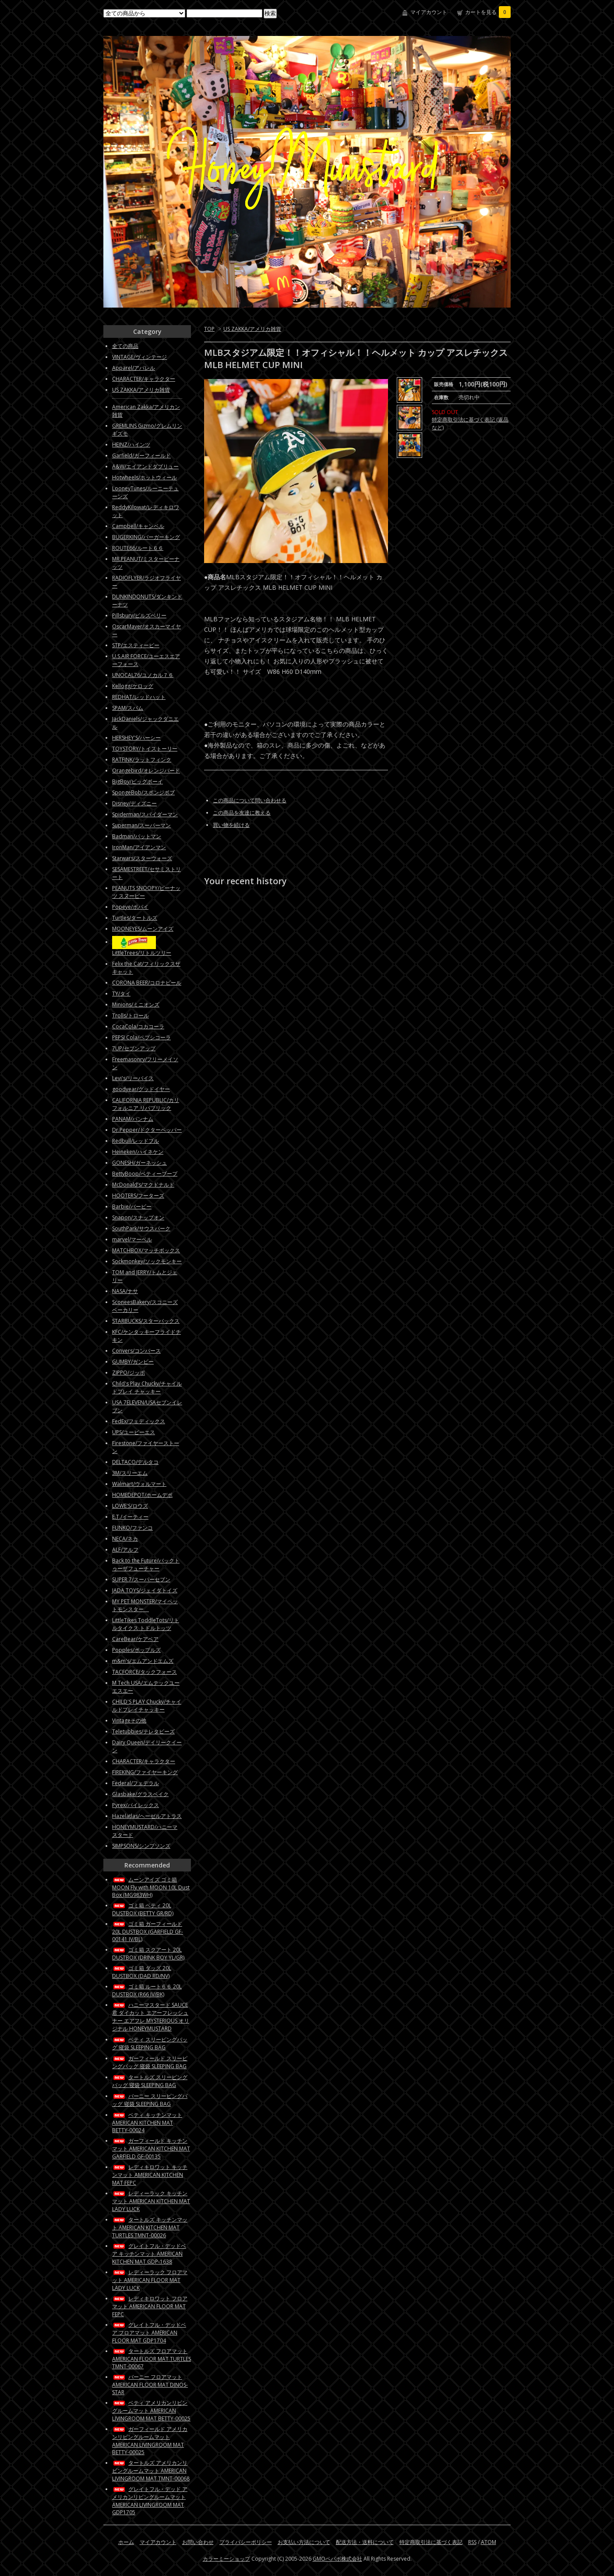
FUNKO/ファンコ (132, 1527)
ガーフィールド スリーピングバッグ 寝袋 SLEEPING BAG (149, 2062)
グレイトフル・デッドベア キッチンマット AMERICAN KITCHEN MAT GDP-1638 (149, 2253)
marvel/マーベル (132, 1239)
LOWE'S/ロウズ (130, 1505)
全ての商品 (125, 346)
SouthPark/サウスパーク (141, 1228)
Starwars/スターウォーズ (142, 858)
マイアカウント (428, 12)
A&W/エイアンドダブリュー (145, 466)
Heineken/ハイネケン (137, 1151)
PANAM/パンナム (132, 1119)
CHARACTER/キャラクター (143, 379)
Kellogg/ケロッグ (132, 686)
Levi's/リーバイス (133, 1078)
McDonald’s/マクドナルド (143, 1184)
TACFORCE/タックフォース (144, 1672)
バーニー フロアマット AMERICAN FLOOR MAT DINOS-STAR (150, 2384)
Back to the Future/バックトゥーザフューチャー (146, 1564)
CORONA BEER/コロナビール (146, 982)
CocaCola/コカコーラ (138, 1026)
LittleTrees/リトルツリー (141, 953)
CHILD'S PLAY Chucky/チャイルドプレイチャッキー (146, 1705)
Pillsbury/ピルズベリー (139, 615)
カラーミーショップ (226, 2558)
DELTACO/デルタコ (135, 1462)
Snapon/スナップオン (138, 1217)
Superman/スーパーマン (141, 825)
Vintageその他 (129, 1720)
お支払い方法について (304, 2542)
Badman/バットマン (136, 836)
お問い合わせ (198, 2542)
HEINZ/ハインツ (131, 444)
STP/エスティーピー (135, 645)
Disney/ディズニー (134, 803)
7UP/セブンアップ (133, 1048)
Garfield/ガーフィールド (141, 455)
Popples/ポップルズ (136, 1650)
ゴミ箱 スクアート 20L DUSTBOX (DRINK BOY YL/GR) (148, 1953)
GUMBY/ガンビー (133, 1361)
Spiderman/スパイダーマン (145, 814)
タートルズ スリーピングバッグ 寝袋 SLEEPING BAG (149, 2081)
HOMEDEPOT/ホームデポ (142, 1495)
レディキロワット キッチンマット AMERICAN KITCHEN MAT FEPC (149, 2174)
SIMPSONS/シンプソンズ (141, 1846)
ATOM (488, 2542)
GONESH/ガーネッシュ (139, 1162)
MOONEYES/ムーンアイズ (142, 928)
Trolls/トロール (130, 1015)
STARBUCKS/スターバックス (146, 1321)
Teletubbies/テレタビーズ (143, 1731)
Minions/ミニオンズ (135, 1004)
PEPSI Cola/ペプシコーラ (141, 1037)
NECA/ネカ (125, 1538)
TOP (209, 329)
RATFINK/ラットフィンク (141, 759)
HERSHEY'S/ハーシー (136, 737)
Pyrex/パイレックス (135, 1805)
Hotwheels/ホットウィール (144, 477)
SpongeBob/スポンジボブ (143, 792)
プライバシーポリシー (245, 2542)
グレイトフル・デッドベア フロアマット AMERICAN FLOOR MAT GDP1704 (149, 2332)
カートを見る (488, 12)
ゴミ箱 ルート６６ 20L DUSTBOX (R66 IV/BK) (147, 1990)
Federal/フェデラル (135, 1783)
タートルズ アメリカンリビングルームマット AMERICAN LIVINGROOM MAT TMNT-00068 (151, 2470)
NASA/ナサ (125, 1291)
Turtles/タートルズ (134, 917)
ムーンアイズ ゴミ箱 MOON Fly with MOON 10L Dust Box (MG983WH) (151, 1887)
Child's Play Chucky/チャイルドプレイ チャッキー (147, 1387)
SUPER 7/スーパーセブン (141, 1579)
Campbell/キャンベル (138, 526)
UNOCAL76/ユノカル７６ (142, 675)
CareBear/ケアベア (135, 1639)
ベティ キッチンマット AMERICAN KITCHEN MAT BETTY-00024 (147, 2122)
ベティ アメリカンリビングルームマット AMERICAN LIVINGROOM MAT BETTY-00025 (151, 2410)
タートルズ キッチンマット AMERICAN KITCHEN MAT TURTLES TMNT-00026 (149, 2227)
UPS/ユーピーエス (133, 1432)
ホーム (126, 2542)
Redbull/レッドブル (135, 1140)
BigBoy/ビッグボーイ (137, 781)
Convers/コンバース (136, 1350)
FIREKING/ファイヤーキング (145, 1772)
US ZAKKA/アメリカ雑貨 (252, 329)
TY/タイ (121, 993)
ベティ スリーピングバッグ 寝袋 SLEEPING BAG (149, 2043)
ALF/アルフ (125, 1549)
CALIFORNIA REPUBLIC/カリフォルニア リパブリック (145, 1104)
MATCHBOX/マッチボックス (146, 1250)
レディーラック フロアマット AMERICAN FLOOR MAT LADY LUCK (149, 2280)
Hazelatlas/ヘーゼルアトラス (147, 1816)
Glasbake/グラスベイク (140, 1794)
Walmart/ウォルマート (139, 1484)
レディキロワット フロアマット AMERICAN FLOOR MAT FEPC (149, 2306)
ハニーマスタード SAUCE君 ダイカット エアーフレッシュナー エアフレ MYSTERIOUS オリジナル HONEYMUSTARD (150, 2016)
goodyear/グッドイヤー (141, 1089)
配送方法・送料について (365, 2542)
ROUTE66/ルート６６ (137, 548)
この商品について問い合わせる (249, 800)
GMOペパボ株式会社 (337, 2558)
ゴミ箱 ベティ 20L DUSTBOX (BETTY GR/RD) (142, 1909)
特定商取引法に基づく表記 (430, 2542)
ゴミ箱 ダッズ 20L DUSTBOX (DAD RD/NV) (141, 1972)
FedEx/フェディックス (138, 1421)
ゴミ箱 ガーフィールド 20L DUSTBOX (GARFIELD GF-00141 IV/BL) (147, 1931)
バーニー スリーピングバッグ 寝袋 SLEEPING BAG (149, 2100)
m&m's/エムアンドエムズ (142, 1661)
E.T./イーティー (130, 1516)
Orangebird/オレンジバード (146, 770)
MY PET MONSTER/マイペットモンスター (145, 1605)
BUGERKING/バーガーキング (146, 537)
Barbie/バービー (132, 1206)
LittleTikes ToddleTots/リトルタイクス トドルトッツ (145, 1624)
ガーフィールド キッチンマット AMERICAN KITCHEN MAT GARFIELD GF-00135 (151, 2148)
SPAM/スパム (127, 708)
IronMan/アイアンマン (139, 847)
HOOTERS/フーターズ (138, 1195)
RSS (472, 2542)
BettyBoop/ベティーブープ (144, 1173)
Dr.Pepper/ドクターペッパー (147, 1130)
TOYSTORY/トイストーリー (144, 748)
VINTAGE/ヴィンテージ (139, 357)
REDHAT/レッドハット (139, 697)
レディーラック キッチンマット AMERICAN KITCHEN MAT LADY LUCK (151, 2201)
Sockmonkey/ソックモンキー (147, 1261)
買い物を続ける (231, 825)
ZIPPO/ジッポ (128, 1372)
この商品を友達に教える (242, 812)
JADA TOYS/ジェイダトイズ (144, 1590)
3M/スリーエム (130, 1473)
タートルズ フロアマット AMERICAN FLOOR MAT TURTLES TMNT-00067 (151, 2358)
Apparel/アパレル (133, 368)
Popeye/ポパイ (130, 907)
